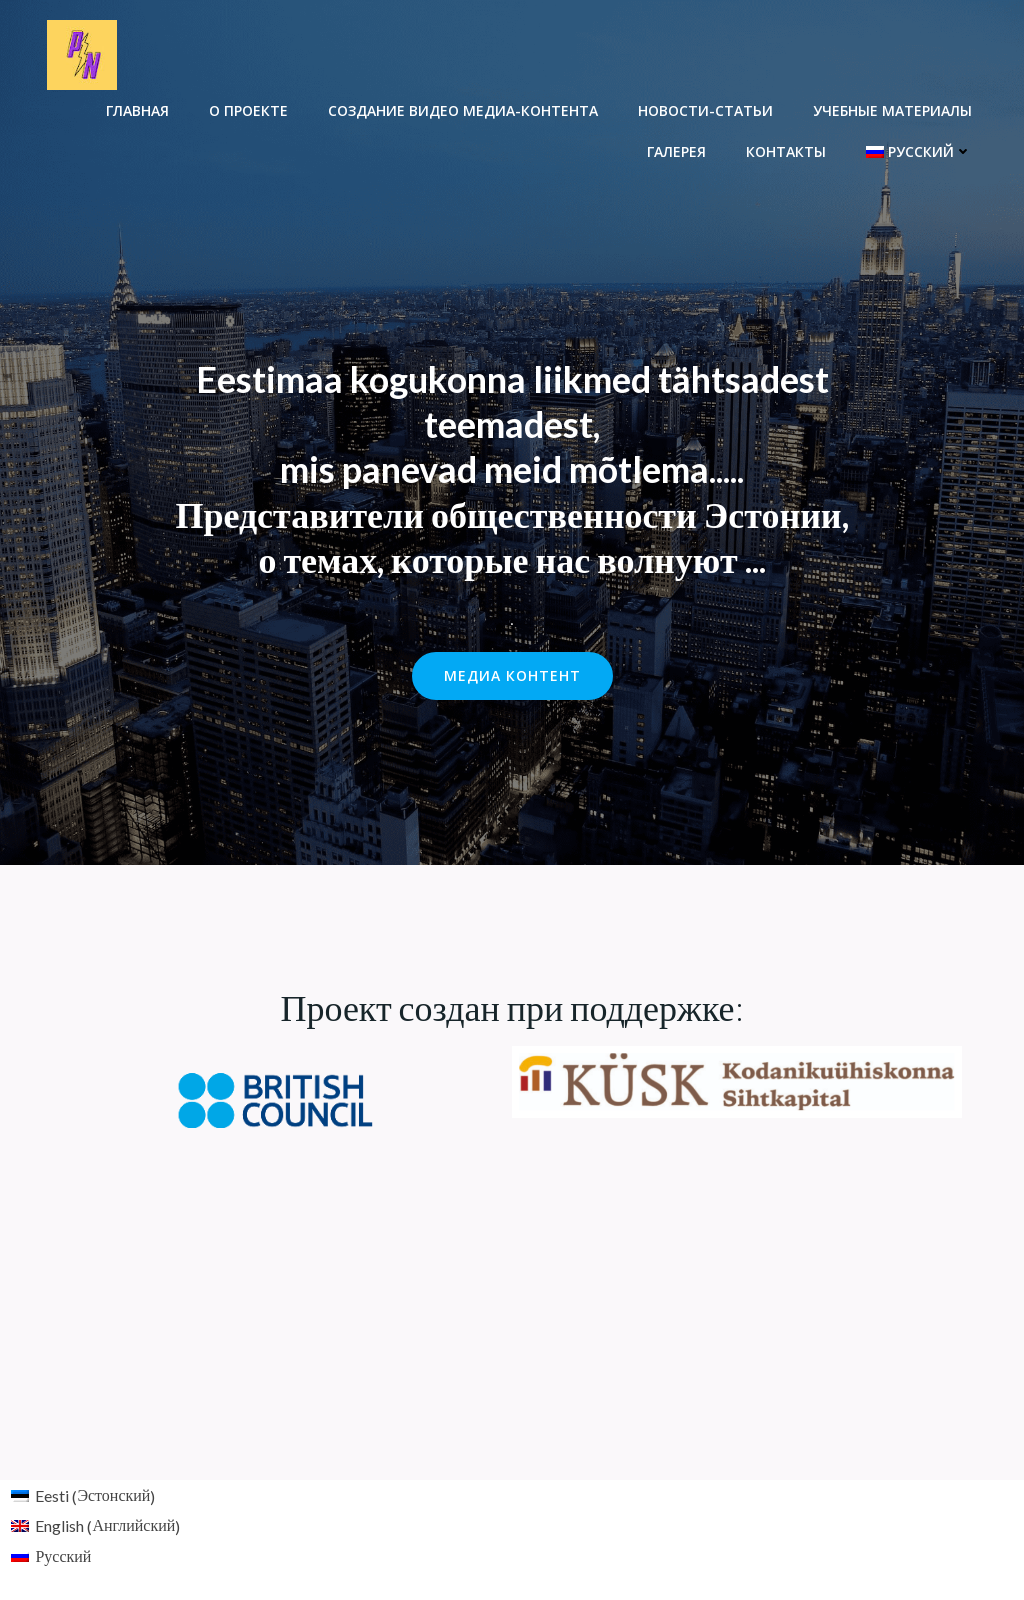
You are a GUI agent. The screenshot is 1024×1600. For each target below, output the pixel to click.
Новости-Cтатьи (705, 110)
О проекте (248, 110)
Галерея (676, 151)
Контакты (786, 151)
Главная (137, 110)
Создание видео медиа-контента (463, 110)
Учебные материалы (892, 110)
